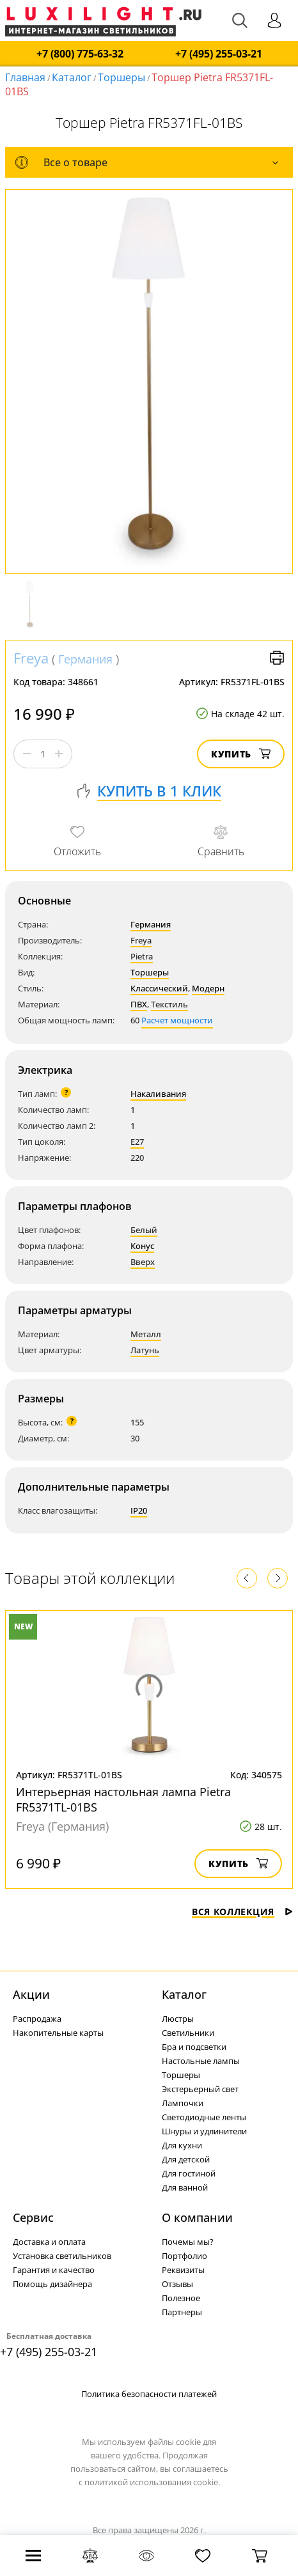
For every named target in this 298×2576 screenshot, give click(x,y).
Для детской (186, 2159)
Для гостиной (189, 2173)
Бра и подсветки (194, 2046)
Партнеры (182, 2312)
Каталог (71, 77)
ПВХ (138, 1004)
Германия (85, 659)
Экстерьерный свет (200, 2089)
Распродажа (37, 2018)
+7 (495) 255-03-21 (218, 54)
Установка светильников (62, 2256)
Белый (143, 1230)
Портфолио (184, 2256)
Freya (31, 657)
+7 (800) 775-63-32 (79, 54)
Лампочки (182, 2103)
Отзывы (177, 2284)
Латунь (144, 1350)
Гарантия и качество (54, 2270)
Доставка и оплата (49, 2241)
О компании (197, 2217)
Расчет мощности (177, 1020)
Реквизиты (183, 2270)
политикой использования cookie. (152, 2482)
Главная (25, 77)
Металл (145, 1334)
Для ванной (185, 2187)
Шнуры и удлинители (204, 2131)
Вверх (142, 1262)
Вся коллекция (242, 1911)
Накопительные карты (58, 2032)
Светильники (188, 2032)
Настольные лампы (201, 2061)
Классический (159, 988)
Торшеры (121, 77)
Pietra (141, 956)
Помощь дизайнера (52, 2284)
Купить (241, 754)
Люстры (178, 2018)
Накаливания (158, 1093)
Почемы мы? (188, 2241)
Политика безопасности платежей (149, 2394)
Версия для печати (277, 657)
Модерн (208, 988)
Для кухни (182, 2145)
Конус (142, 1246)
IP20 (138, 1510)
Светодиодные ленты (204, 2117)
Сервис (33, 2217)
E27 (137, 1141)
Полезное (181, 2298)
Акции (31, 1994)
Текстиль (169, 1004)
